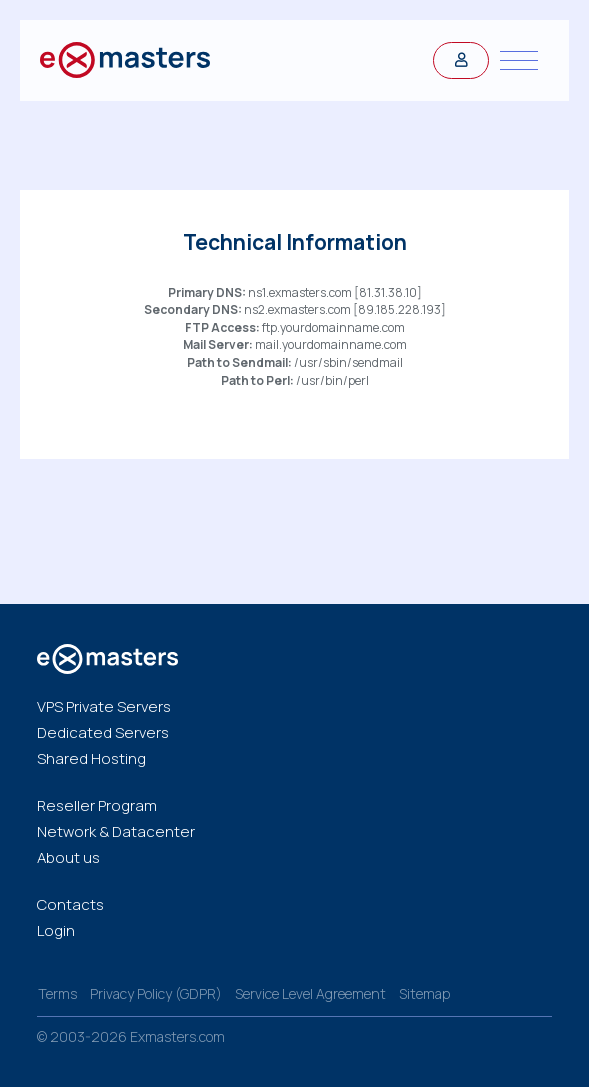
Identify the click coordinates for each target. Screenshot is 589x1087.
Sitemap (424, 993)
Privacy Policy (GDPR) (156, 993)
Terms (57, 993)
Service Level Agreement (310, 993)
